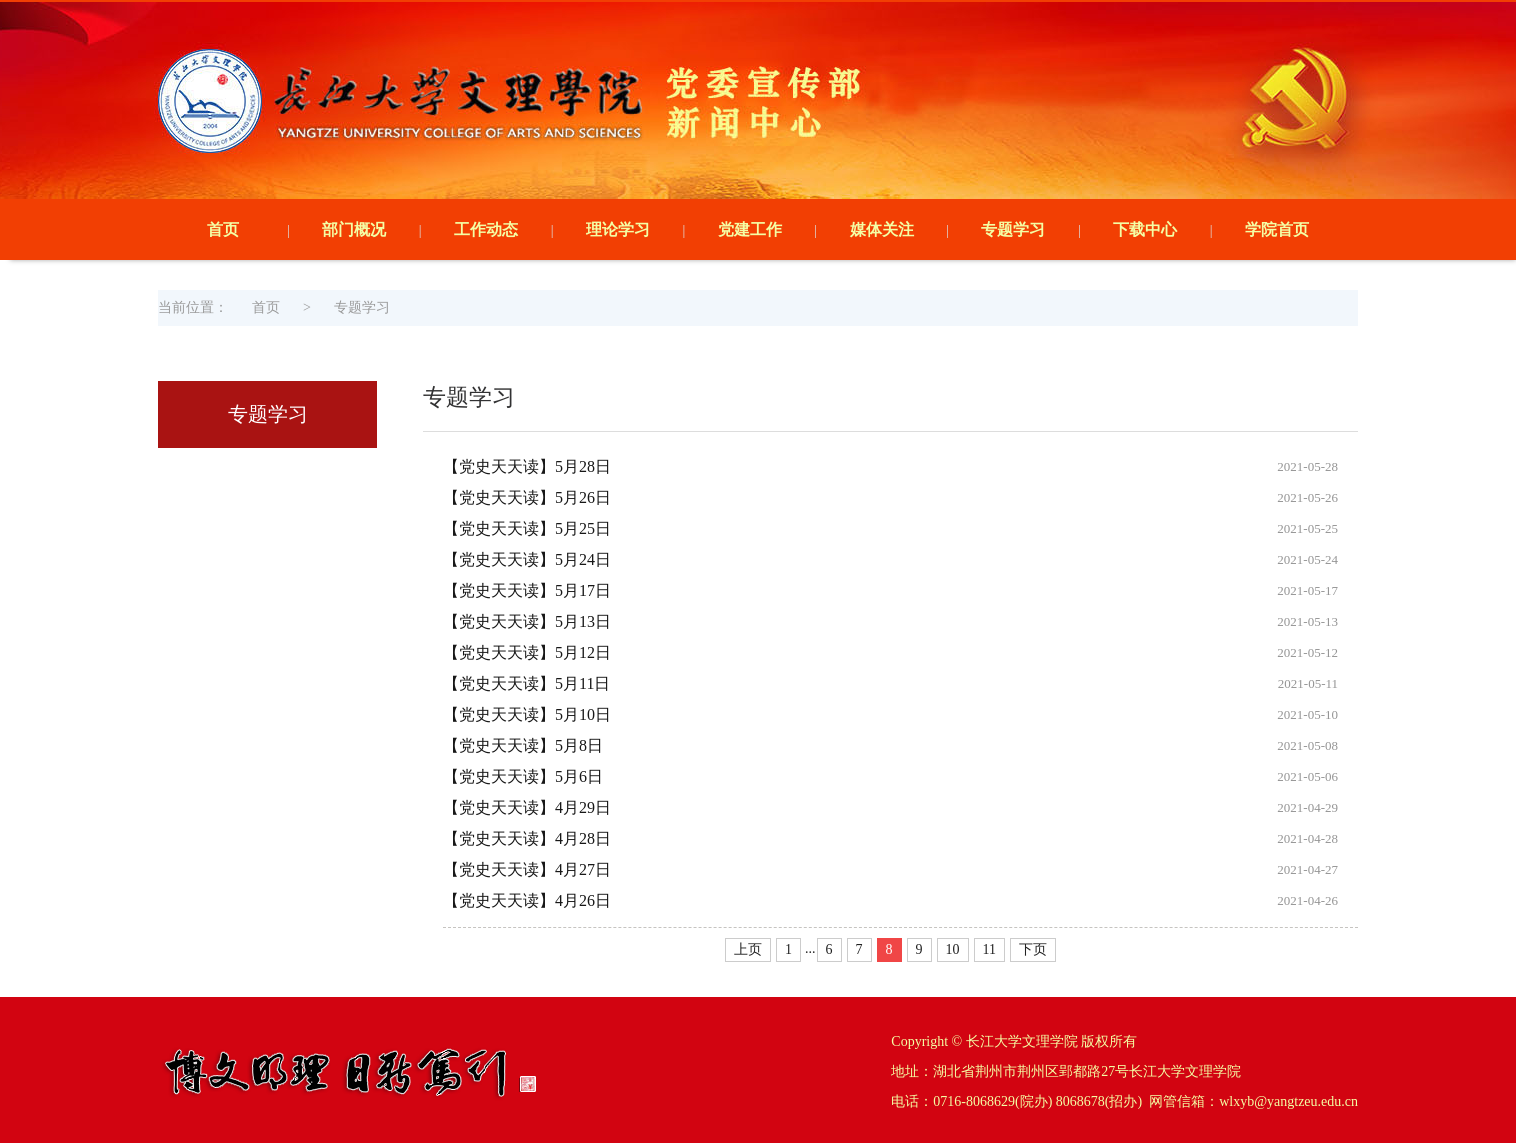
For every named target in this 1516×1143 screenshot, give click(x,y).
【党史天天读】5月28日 (527, 466)
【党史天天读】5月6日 (523, 776)
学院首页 (1277, 229)
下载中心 (1145, 229)
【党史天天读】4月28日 (527, 838)
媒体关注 (882, 229)
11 (989, 949)
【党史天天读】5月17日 (527, 590)
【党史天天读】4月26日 (527, 900)
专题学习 (1013, 229)
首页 (223, 229)
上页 (748, 949)
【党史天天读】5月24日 (527, 559)
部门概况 (354, 229)
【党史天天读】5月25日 (527, 528)
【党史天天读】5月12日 (527, 652)
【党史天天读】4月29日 (527, 807)
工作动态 (486, 229)
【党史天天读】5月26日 (527, 497)
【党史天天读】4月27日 (527, 869)
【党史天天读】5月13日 (527, 621)
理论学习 (618, 229)
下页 (1033, 949)
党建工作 (750, 229)
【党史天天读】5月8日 (523, 745)
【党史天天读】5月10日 (527, 714)
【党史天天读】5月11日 (526, 683)
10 (953, 949)
